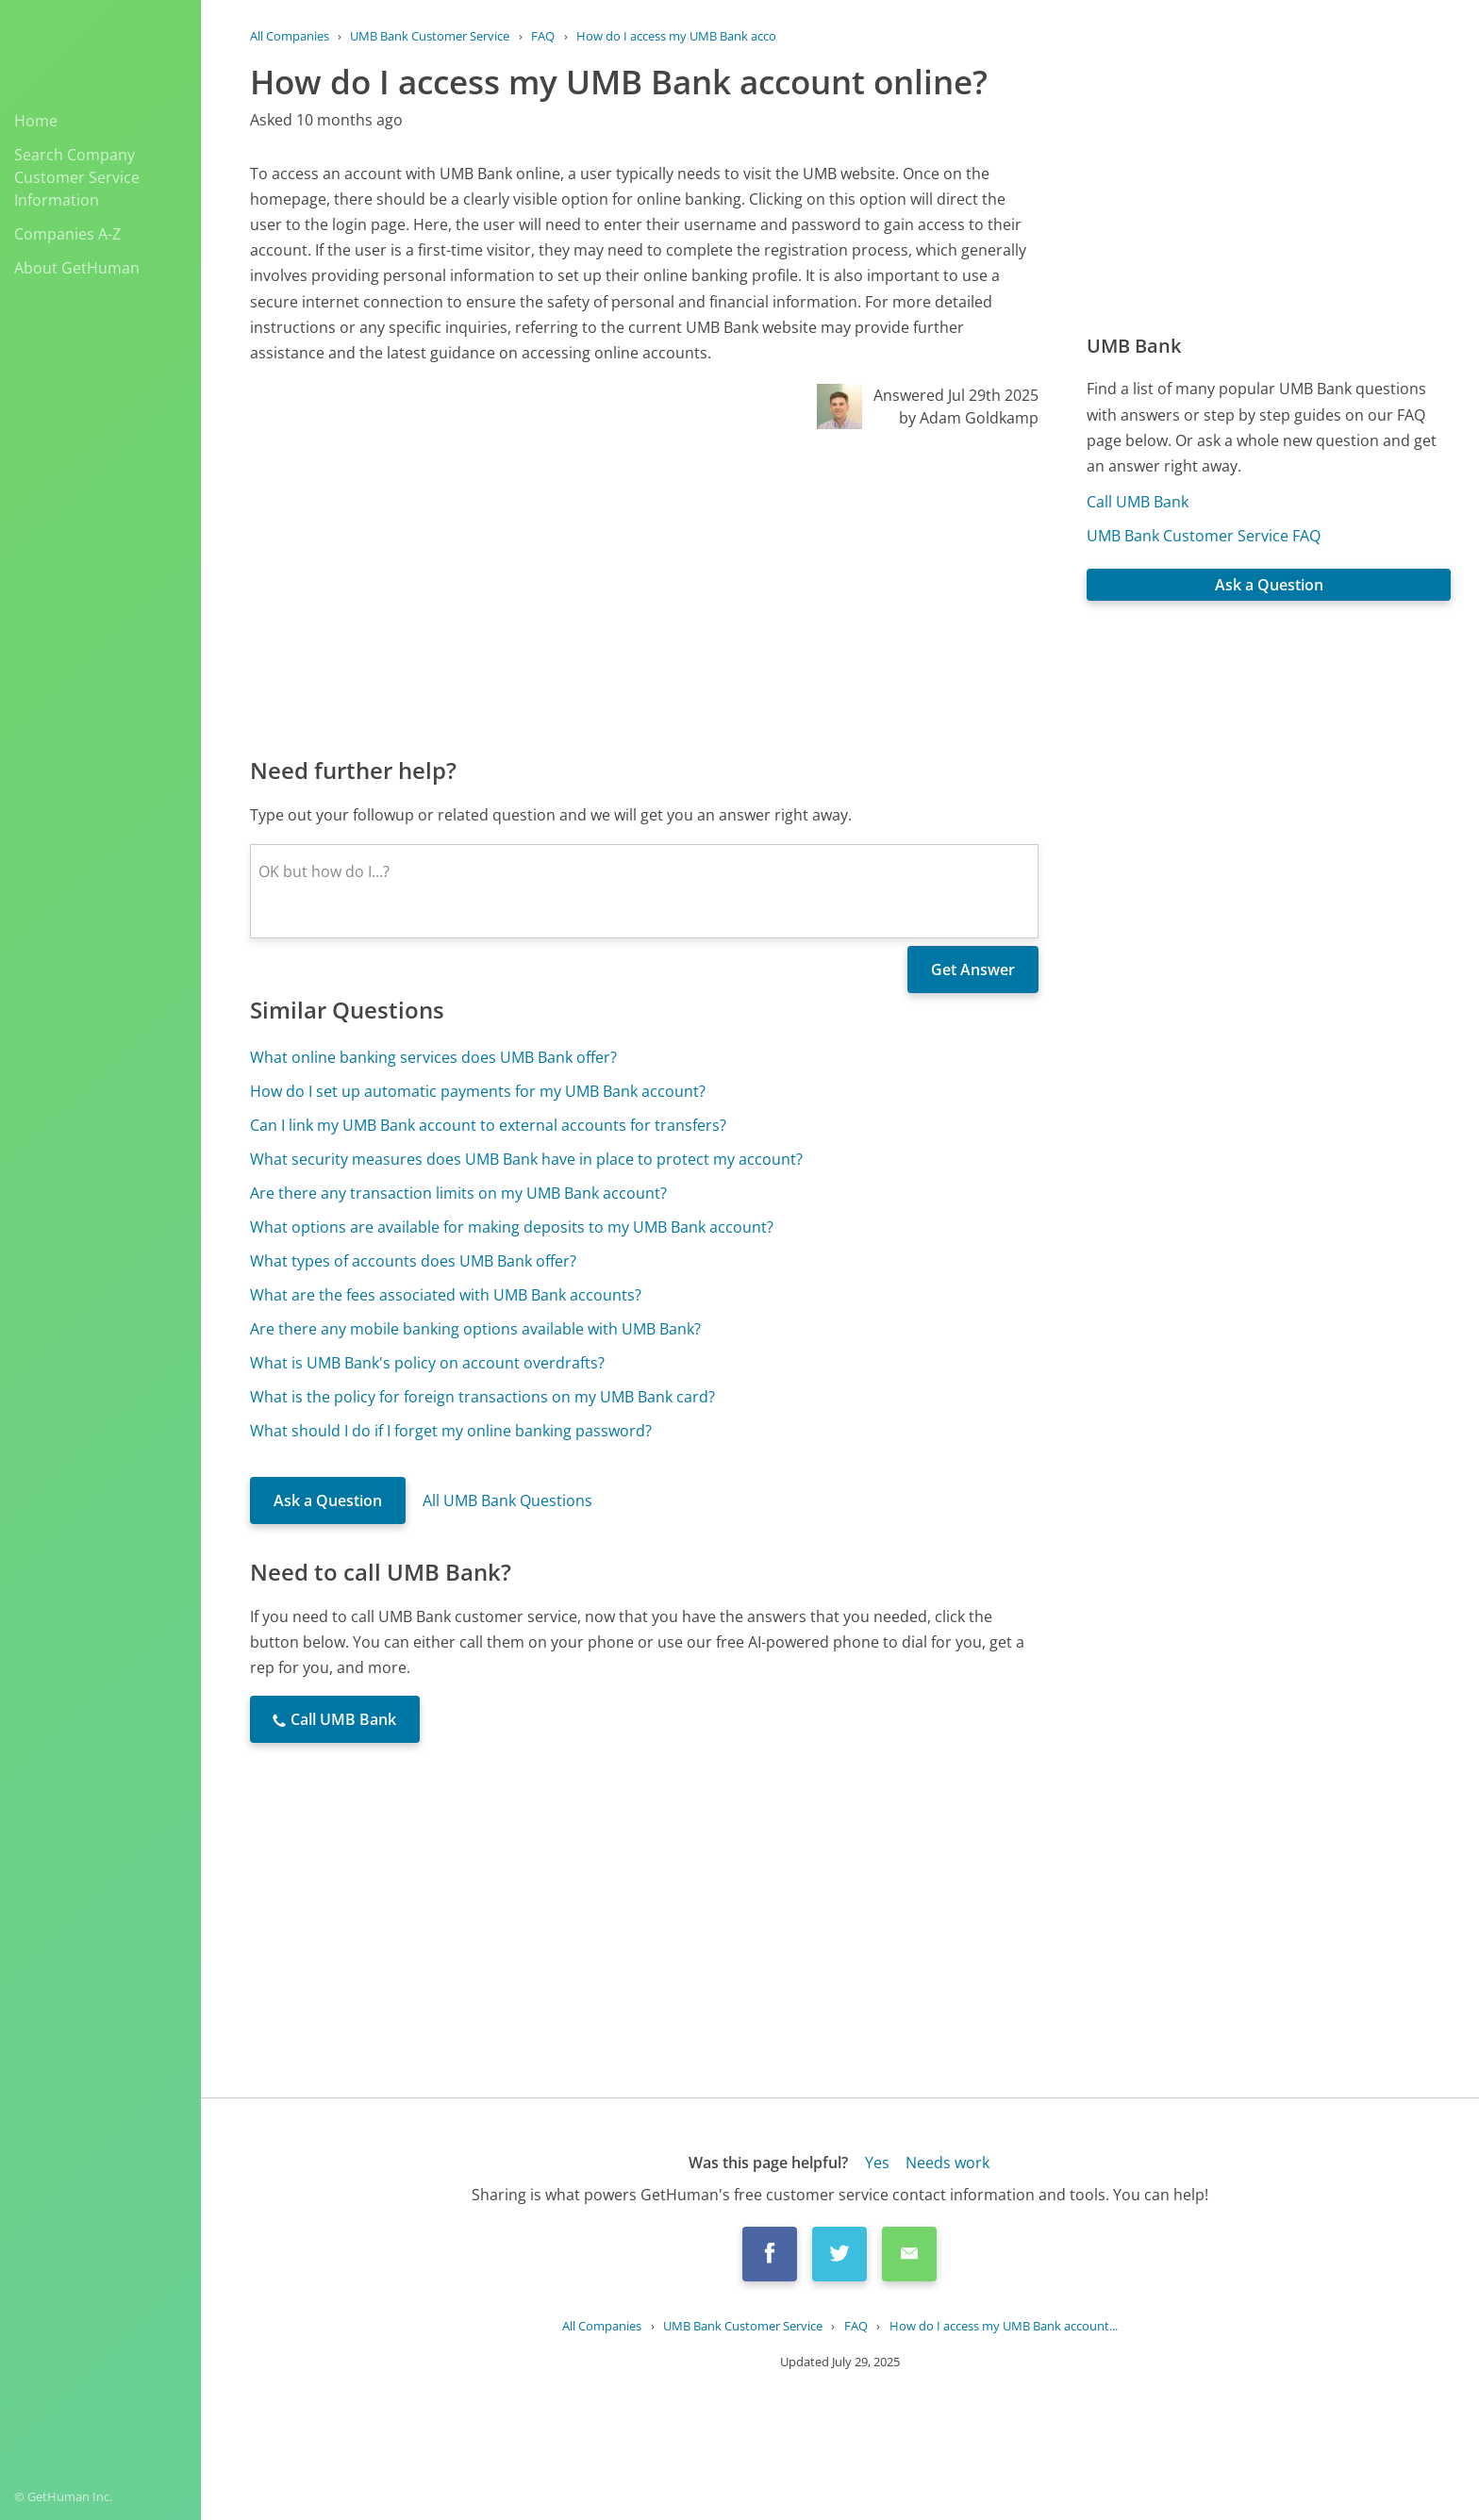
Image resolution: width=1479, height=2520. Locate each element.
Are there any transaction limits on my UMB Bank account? (458, 1193)
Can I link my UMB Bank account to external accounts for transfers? (488, 1125)
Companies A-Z (67, 234)
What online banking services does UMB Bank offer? (433, 1057)
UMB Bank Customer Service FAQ (1204, 535)
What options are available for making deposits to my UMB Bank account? (511, 1227)
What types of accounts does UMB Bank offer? (413, 1261)
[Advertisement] (644, 591)
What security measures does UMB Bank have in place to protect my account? (526, 1159)
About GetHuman (77, 267)
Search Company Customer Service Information (77, 177)
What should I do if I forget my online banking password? (451, 1430)
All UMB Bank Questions (507, 1500)
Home (36, 120)
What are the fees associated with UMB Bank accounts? (445, 1295)
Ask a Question (328, 1500)
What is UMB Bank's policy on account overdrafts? (427, 1362)
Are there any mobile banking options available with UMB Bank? (475, 1328)
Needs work (947, 2162)
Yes (877, 2162)
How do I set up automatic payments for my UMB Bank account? (478, 1091)
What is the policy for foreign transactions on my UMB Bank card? (482, 1396)
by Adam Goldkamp (969, 417)
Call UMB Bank (1137, 501)
